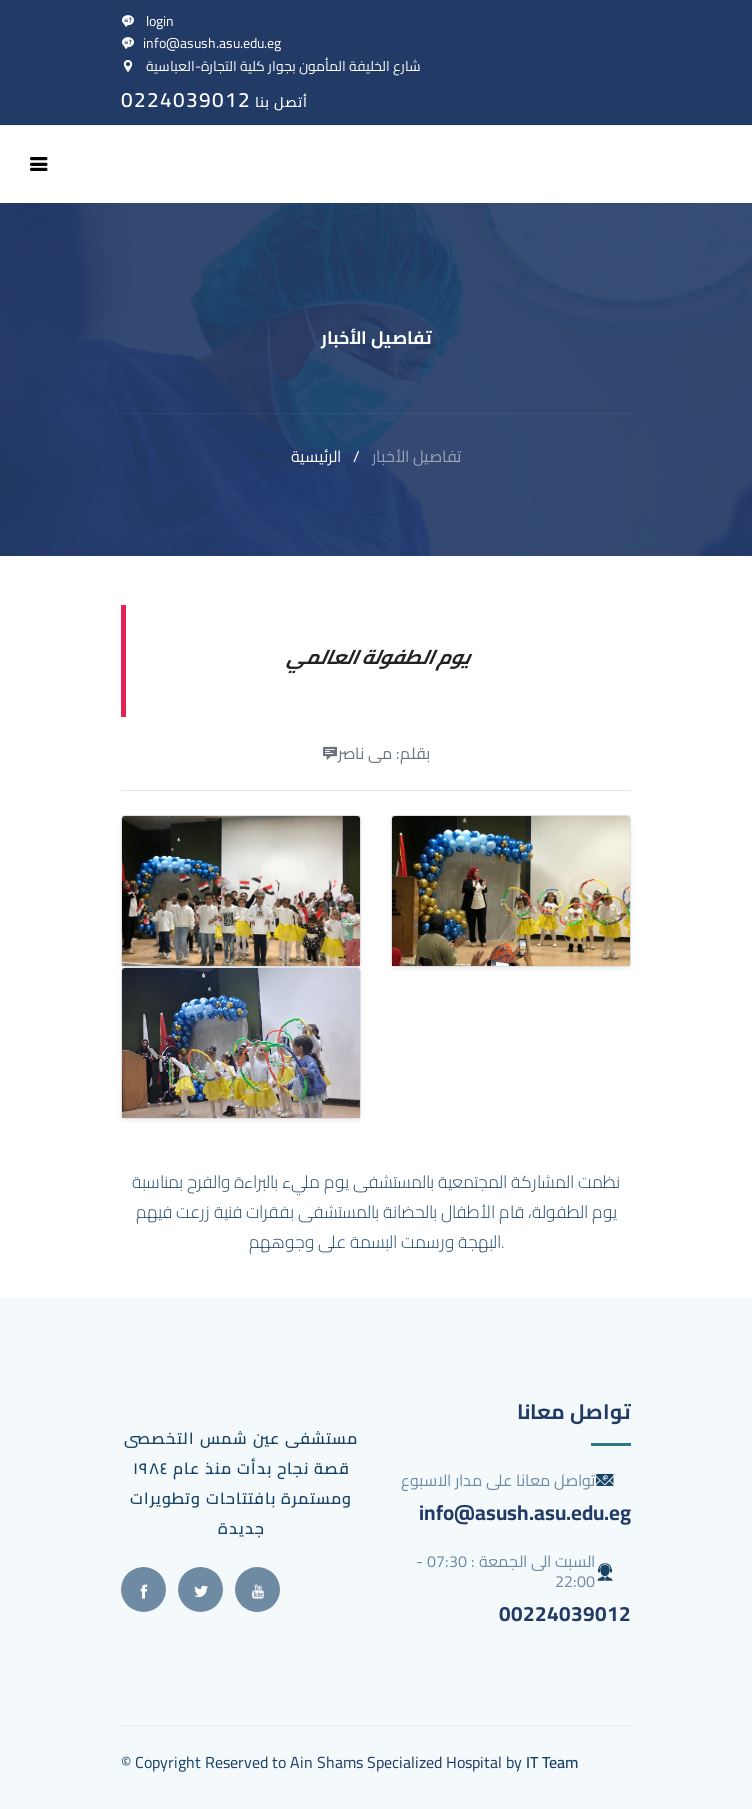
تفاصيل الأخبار (416, 456)
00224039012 (565, 1613)
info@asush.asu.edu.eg (201, 43)
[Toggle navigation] (39, 164)
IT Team (552, 1762)
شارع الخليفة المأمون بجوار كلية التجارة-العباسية (271, 66)
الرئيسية (316, 456)
